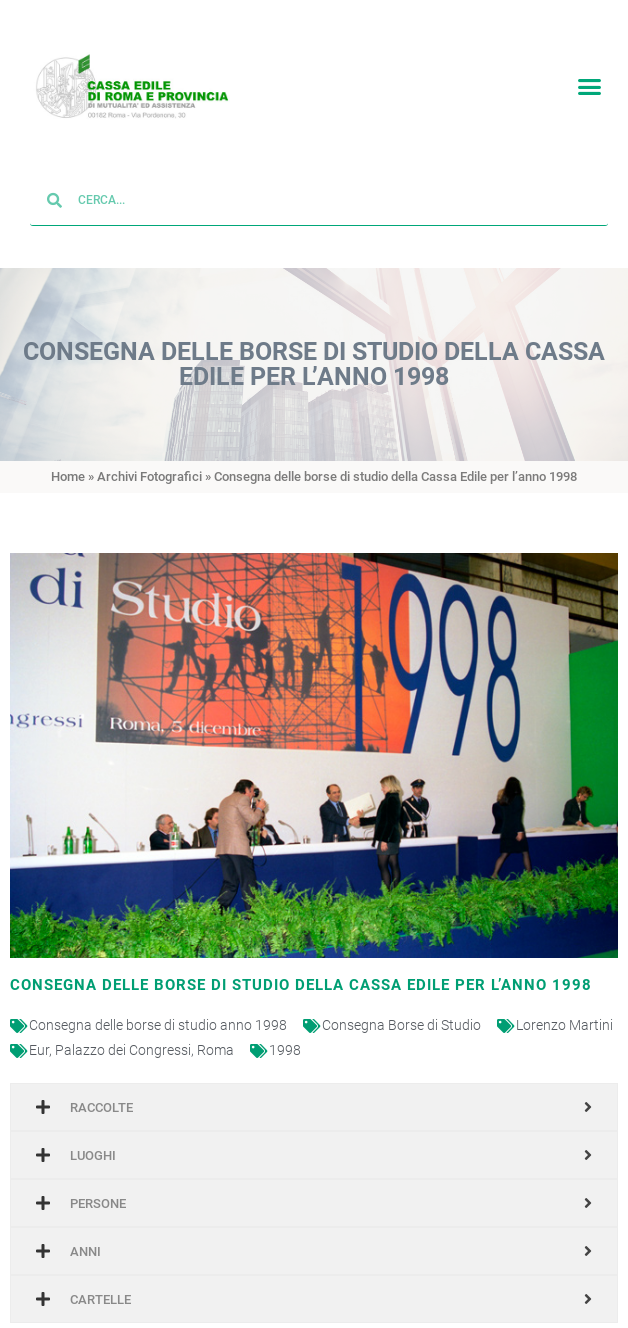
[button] (589, 84)
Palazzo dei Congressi (123, 1036)
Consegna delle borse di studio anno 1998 (158, 1011)
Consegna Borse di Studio (401, 1011)
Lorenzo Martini (564, 1011)
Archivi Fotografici (149, 462)
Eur (39, 1036)
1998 (285, 1036)
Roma (215, 1036)
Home (68, 462)
